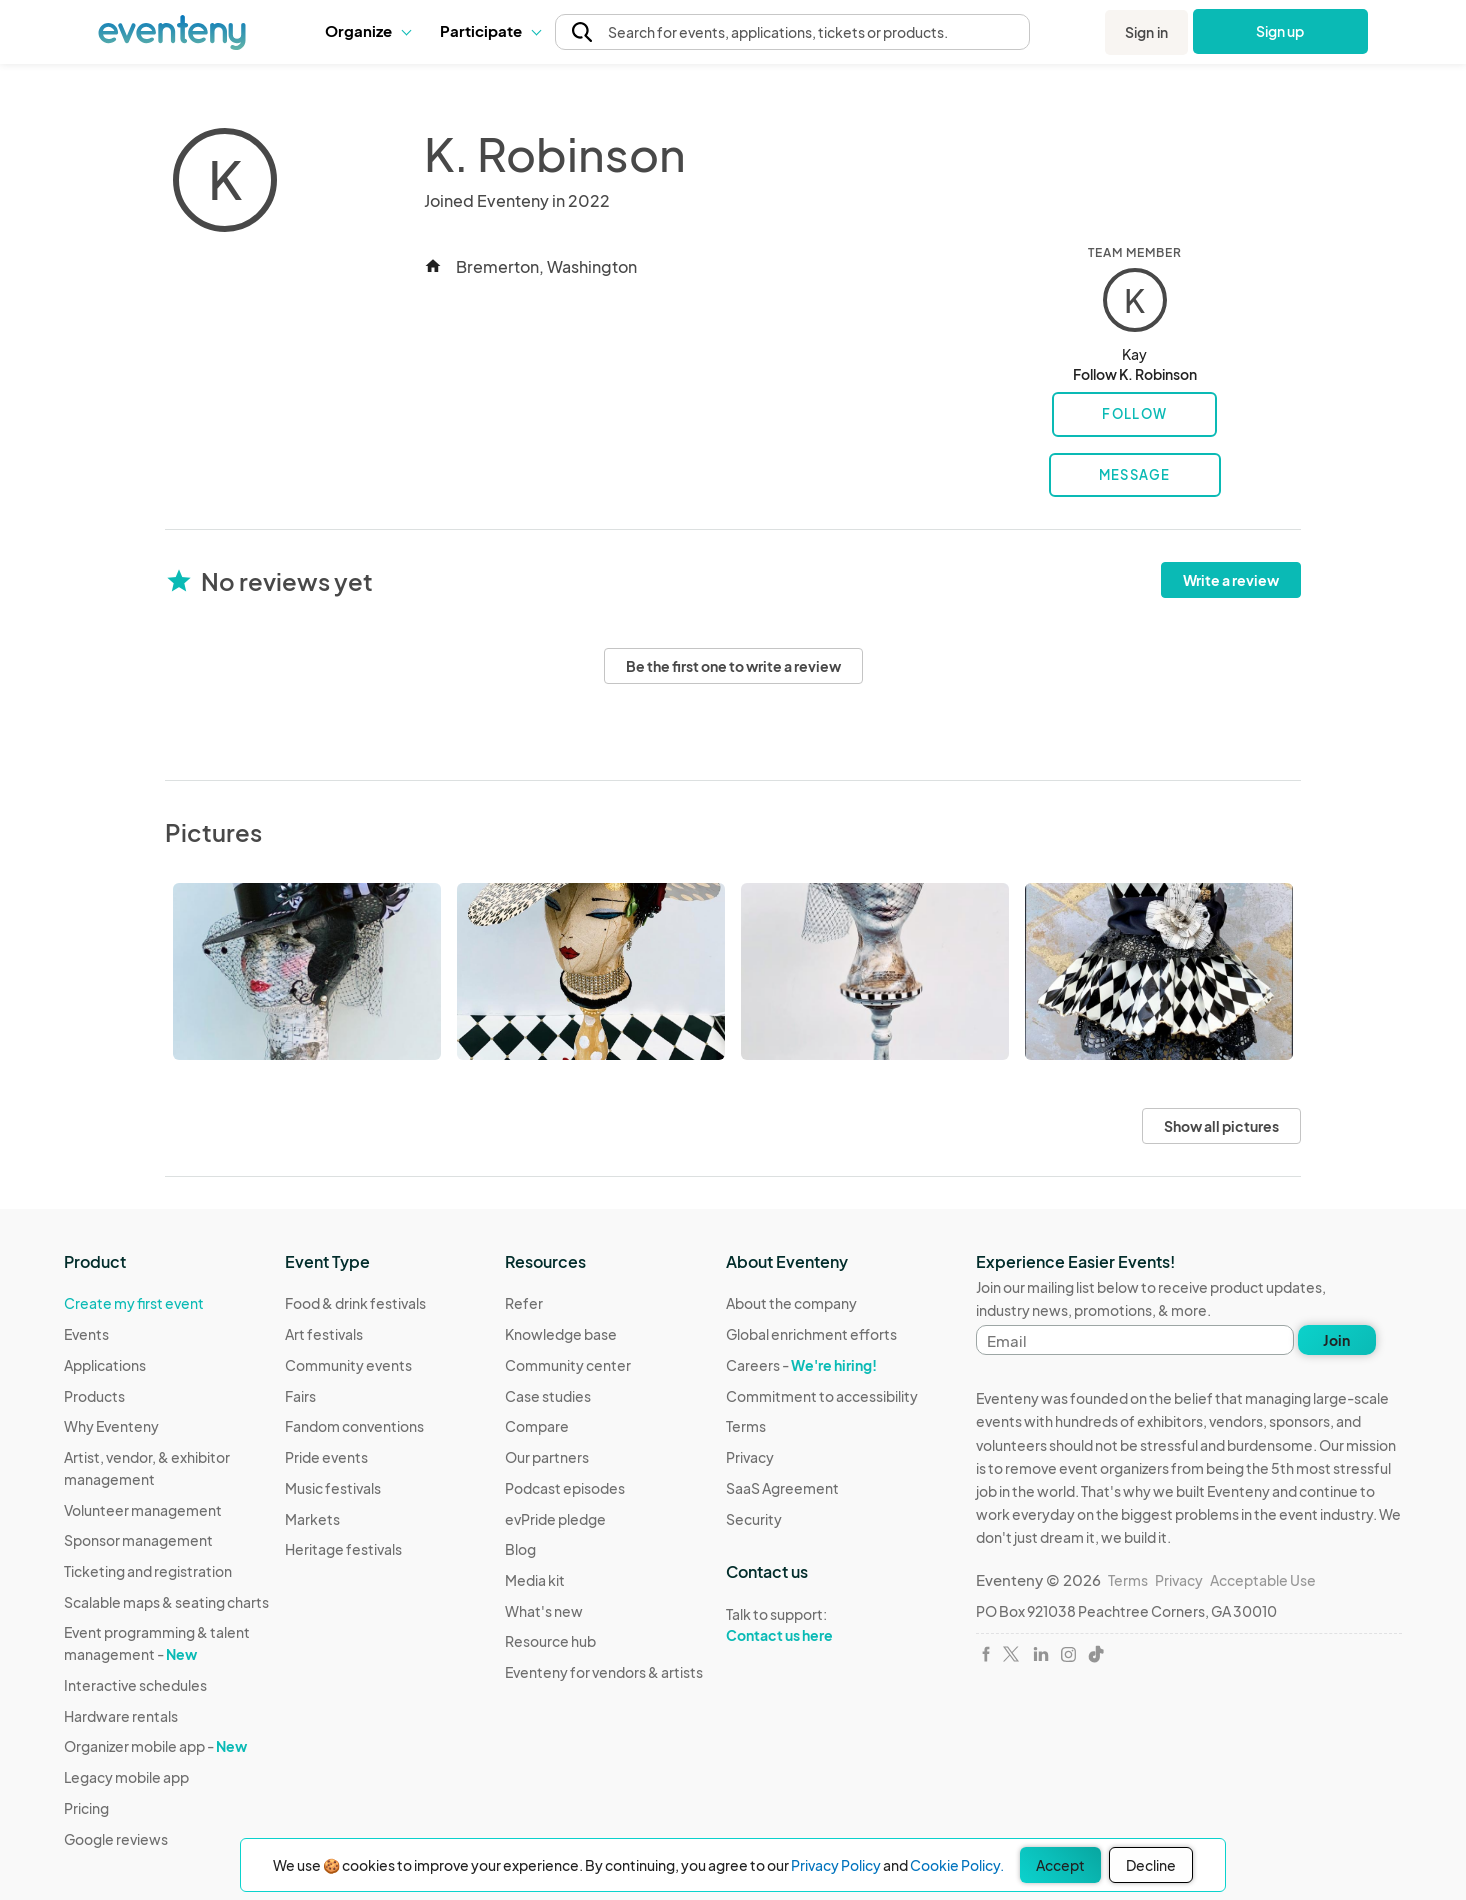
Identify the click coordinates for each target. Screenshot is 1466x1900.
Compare (537, 1426)
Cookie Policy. (957, 1865)
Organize (367, 30)
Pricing (86, 1808)
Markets (312, 1519)
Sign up (1280, 31)
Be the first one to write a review (733, 666)
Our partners (547, 1457)
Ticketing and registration (148, 1571)
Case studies (548, 1396)
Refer (524, 1303)
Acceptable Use (1263, 1580)
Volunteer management (143, 1510)
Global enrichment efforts (811, 1334)
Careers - (801, 1365)
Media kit (535, 1580)
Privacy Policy (836, 1865)
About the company (791, 1303)
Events (86, 1334)
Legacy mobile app (126, 1777)
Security (754, 1519)
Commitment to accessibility (822, 1396)
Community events (348, 1365)
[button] (367, 31)
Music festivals (333, 1488)
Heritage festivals (343, 1549)
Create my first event (134, 1303)
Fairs (300, 1396)
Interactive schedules (135, 1685)
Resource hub (550, 1641)
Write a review (1231, 580)
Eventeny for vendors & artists (604, 1672)
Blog (520, 1549)
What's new (544, 1611)
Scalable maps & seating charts (166, 1602)
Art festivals (324, 1334)
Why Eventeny (111, 1426)
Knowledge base (561, 1334)
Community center (568, 1365)
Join (1336, 1340)
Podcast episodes (565, 1488)
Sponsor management (138, 1540)
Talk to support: (822, 1625)
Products (94, 1396)
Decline (1151, 1865)
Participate (490, 30)
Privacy (750, 1457)
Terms (746, 1426)
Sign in (1146, 32)
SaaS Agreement (782, 1488)
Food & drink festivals (355, 1303)
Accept (1060, 1865)
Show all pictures (1221, 1126)
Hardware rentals (121, 1716)
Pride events (326, 1457)
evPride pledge (555, 1519)
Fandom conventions (354, 1426)
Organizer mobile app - (155, 1746)
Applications (105, 1365)
